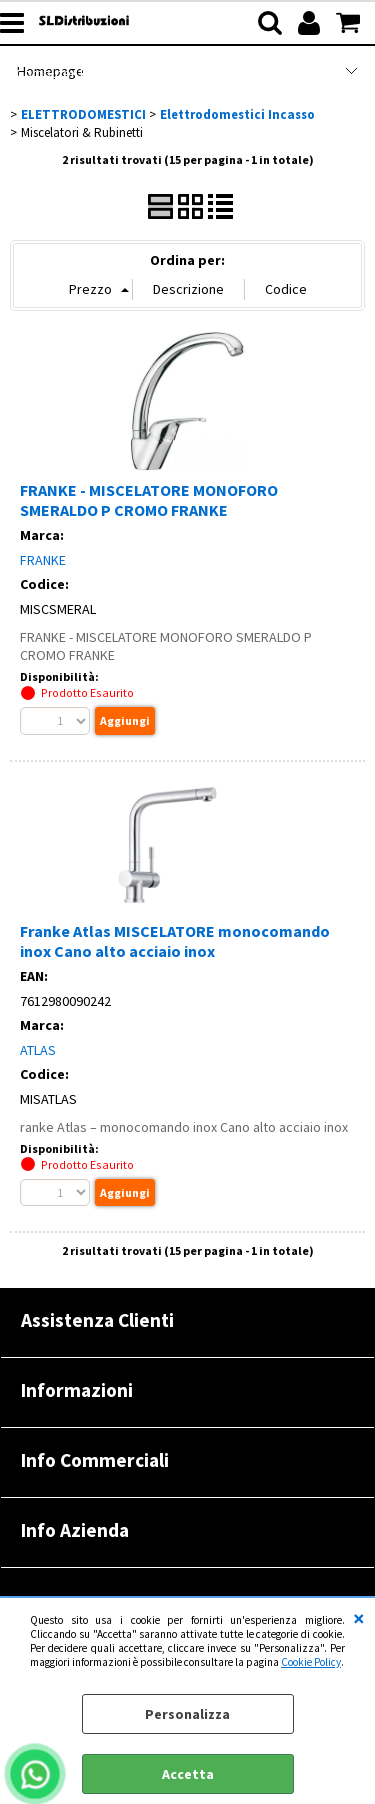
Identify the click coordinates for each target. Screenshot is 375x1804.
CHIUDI (359, 1618)
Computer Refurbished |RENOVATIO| (127, 73)
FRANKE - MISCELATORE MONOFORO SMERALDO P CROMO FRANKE (149, 500)
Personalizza (187, 1714)
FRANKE (43, 560)
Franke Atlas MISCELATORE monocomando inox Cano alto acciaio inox (175, 941)
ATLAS (38, 1050)
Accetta (188, 1774)
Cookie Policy (311, 1662)
